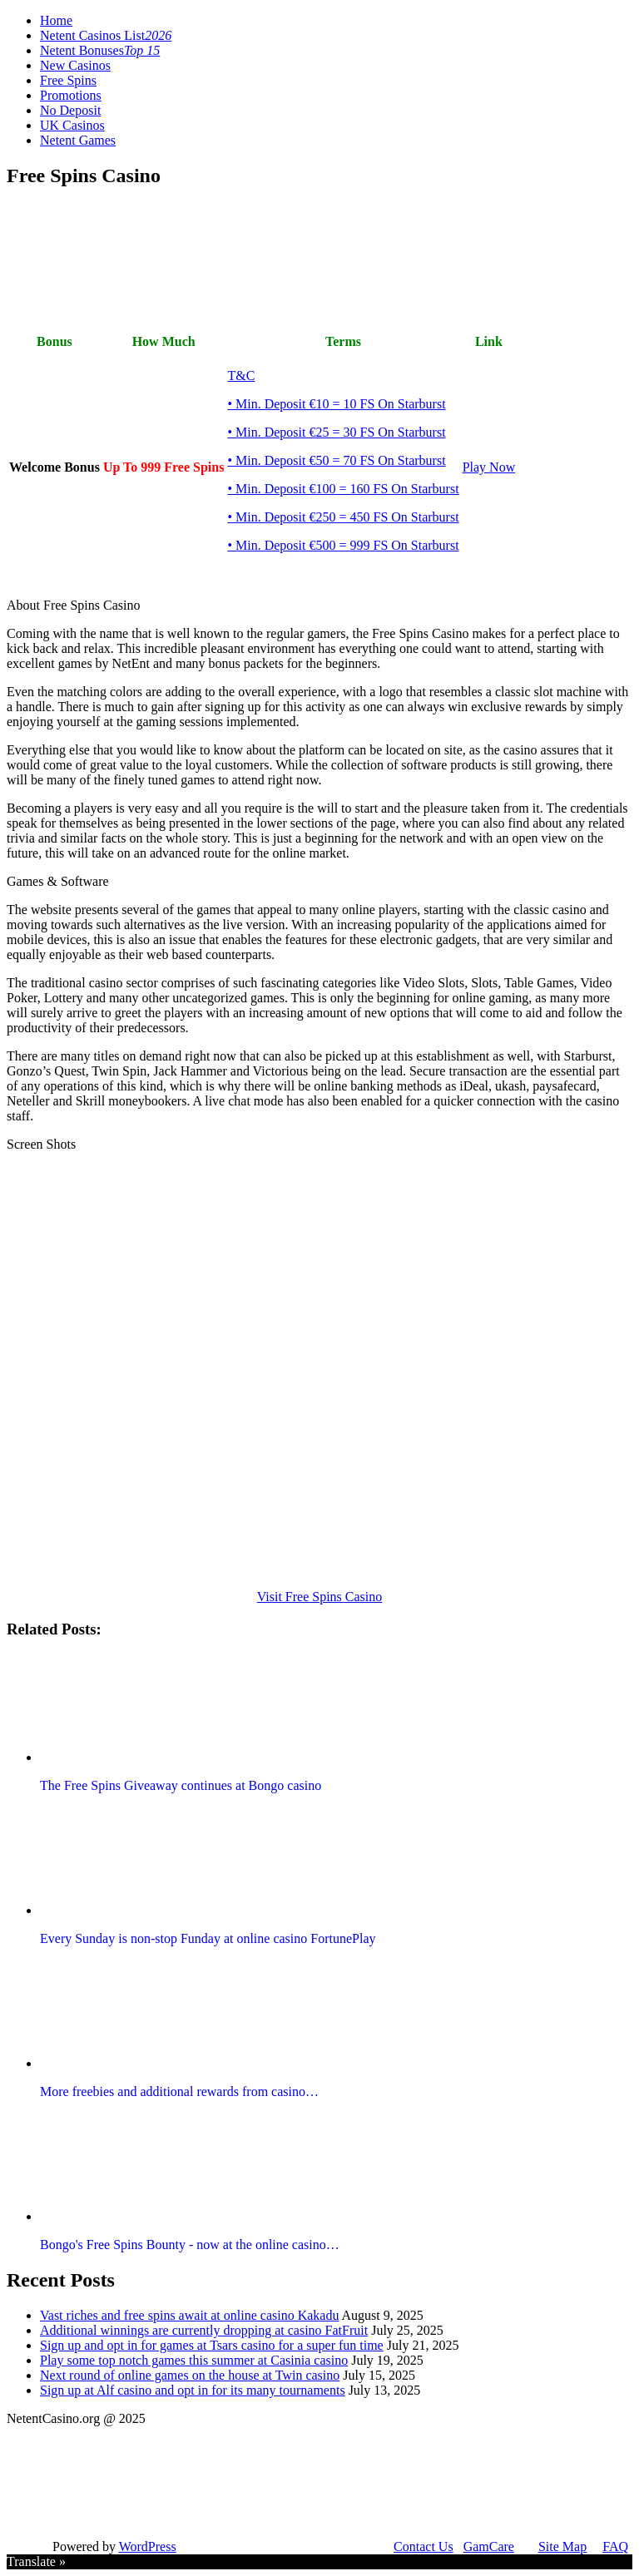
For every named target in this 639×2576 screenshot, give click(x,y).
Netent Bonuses (100, 50)
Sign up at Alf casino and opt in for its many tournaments (192, 2390)
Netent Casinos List (105, 35)
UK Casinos (72, 125)
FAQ (615, 2546)
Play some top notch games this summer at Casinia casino (194, 2360)
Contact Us (423, 2546)
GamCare (488, 2546)
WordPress (147, 2546)
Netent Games (78, 140)
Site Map (562, 2546)
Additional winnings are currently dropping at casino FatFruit (204, 2330)
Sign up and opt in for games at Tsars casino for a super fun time (212, 2345)
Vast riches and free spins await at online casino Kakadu (189, 2315)
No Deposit (70, 110)
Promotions (71, 95)
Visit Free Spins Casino (320, 1597)
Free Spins (68, 80)
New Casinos (75, 65)
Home (56, 20)
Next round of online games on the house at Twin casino (189, 2375)
